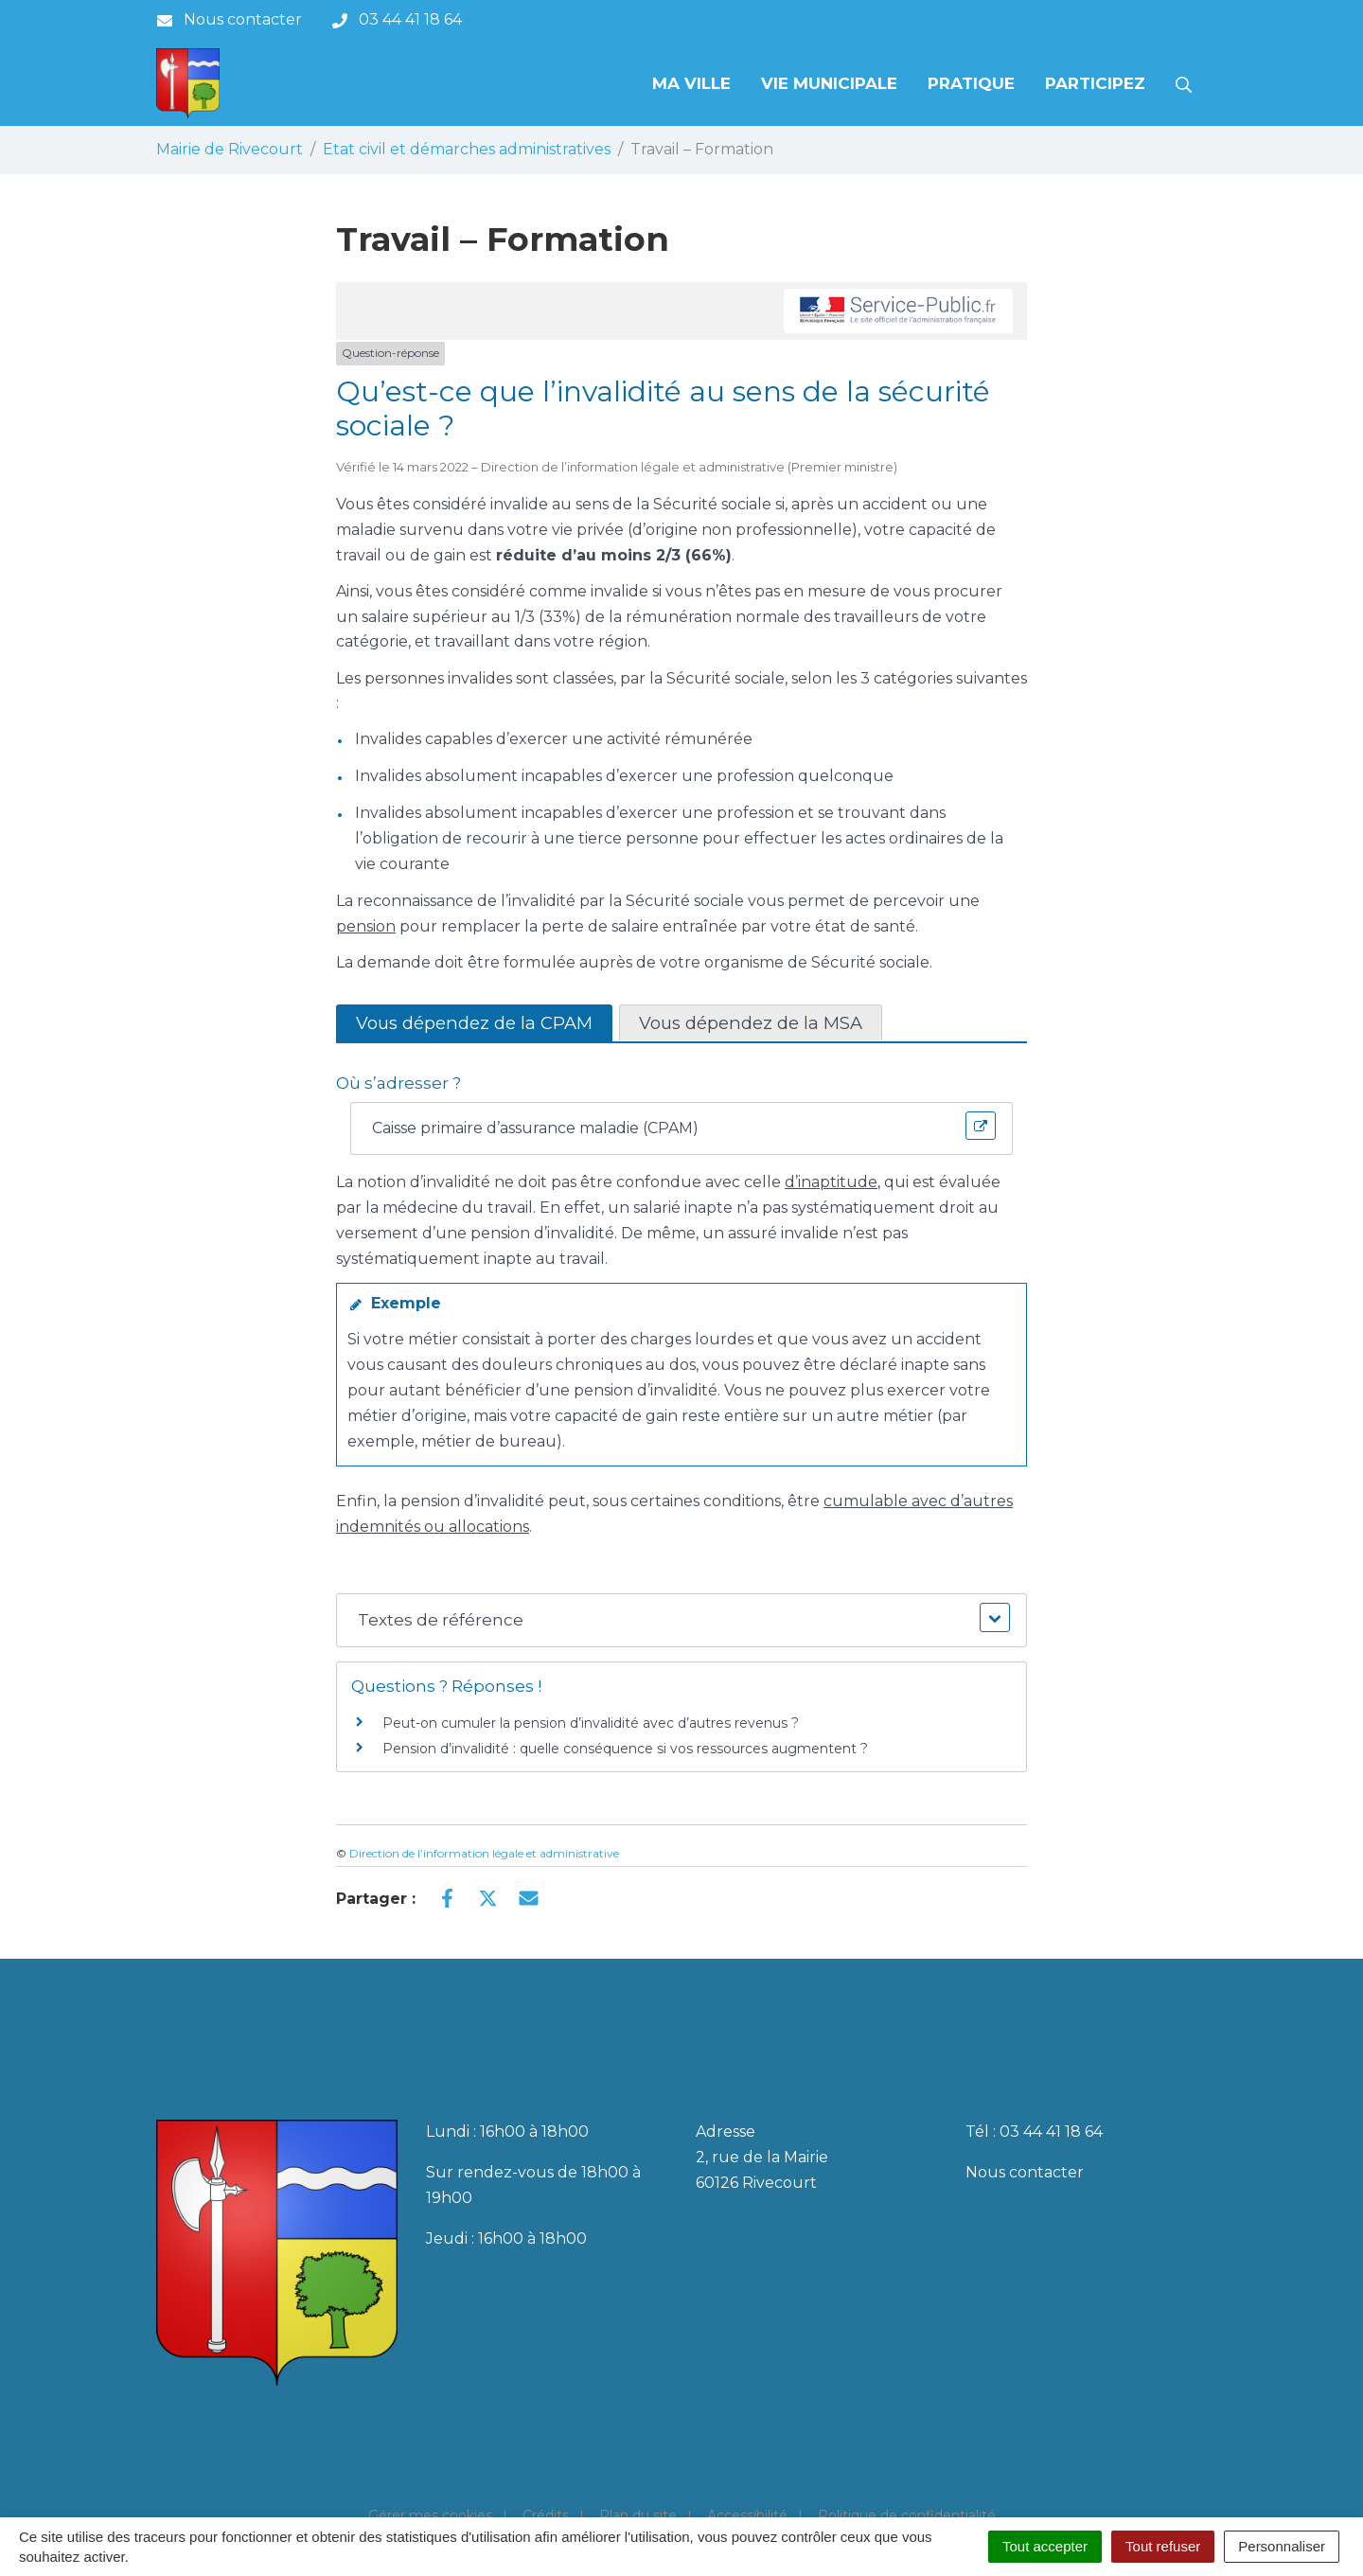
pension (366, 926)
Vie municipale (829, 83)
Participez (1095, 83)
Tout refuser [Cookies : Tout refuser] (1162, 2546)
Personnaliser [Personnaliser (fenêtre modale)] (1281, 2546)
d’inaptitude (831, 1182)
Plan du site (638, 2515)
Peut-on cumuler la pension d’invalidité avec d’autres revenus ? (590, 1723)
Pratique (971, 83)
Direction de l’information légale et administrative (484, 1853)
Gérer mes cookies (430, 2515)
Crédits (545, 2515)
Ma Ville (691, 83)
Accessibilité (747, 2515)
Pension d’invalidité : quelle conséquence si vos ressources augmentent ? (625, 1748)
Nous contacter (1024, 2172)
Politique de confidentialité (907, 2515)
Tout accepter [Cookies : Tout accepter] (1045, 2546)
